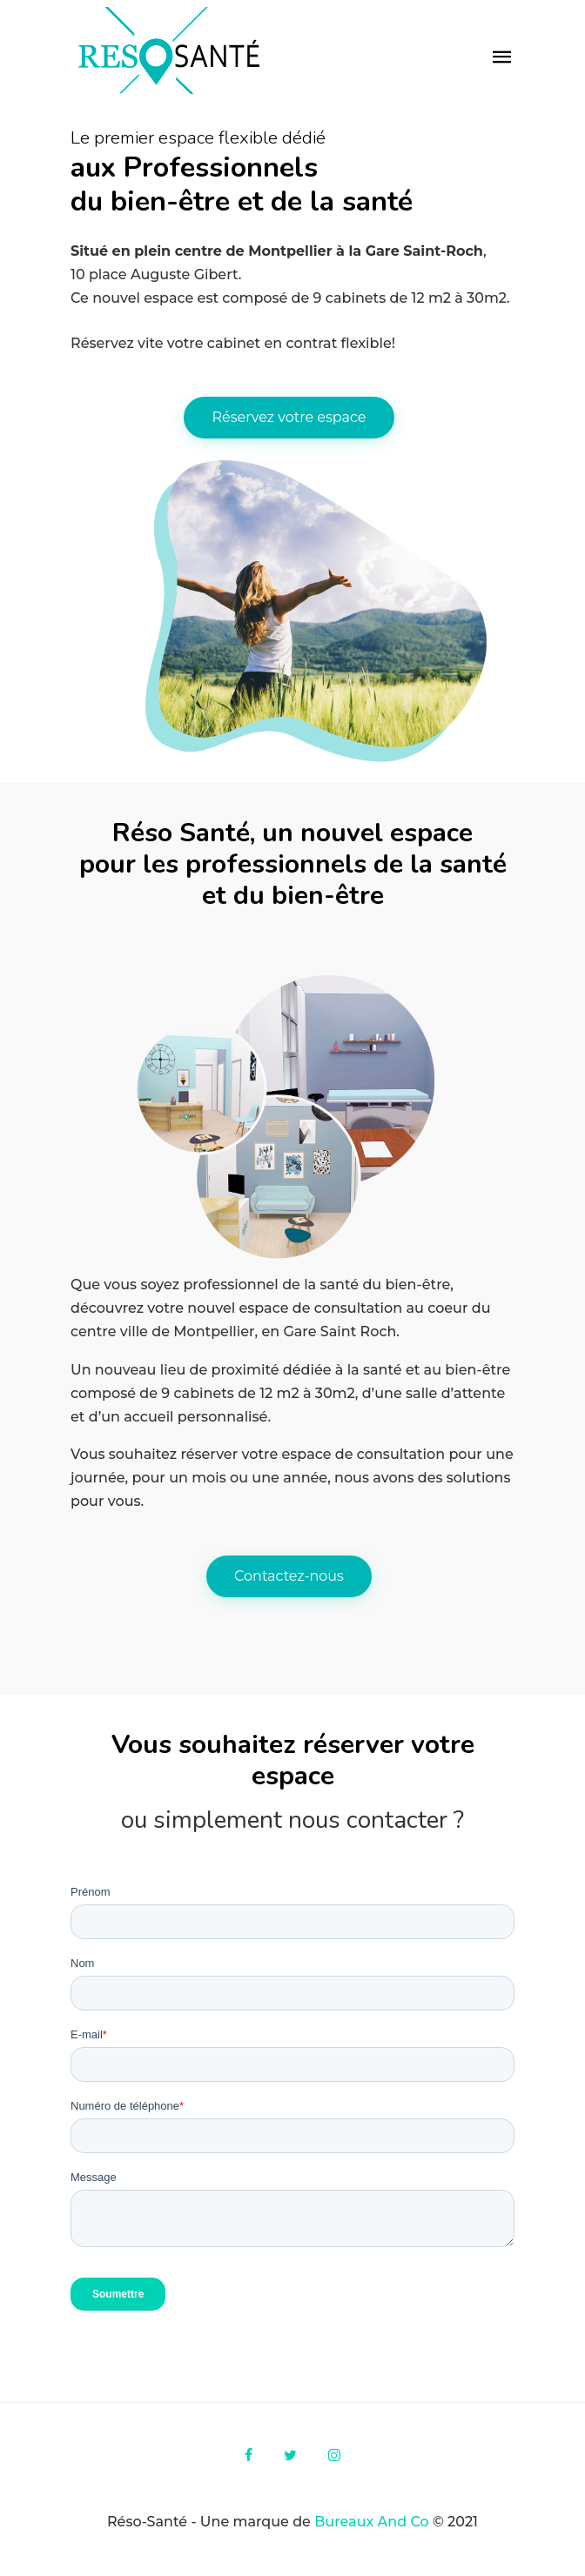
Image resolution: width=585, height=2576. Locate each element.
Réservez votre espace (289, 417)
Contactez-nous (289, 1576)
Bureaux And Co (373, 2521)
